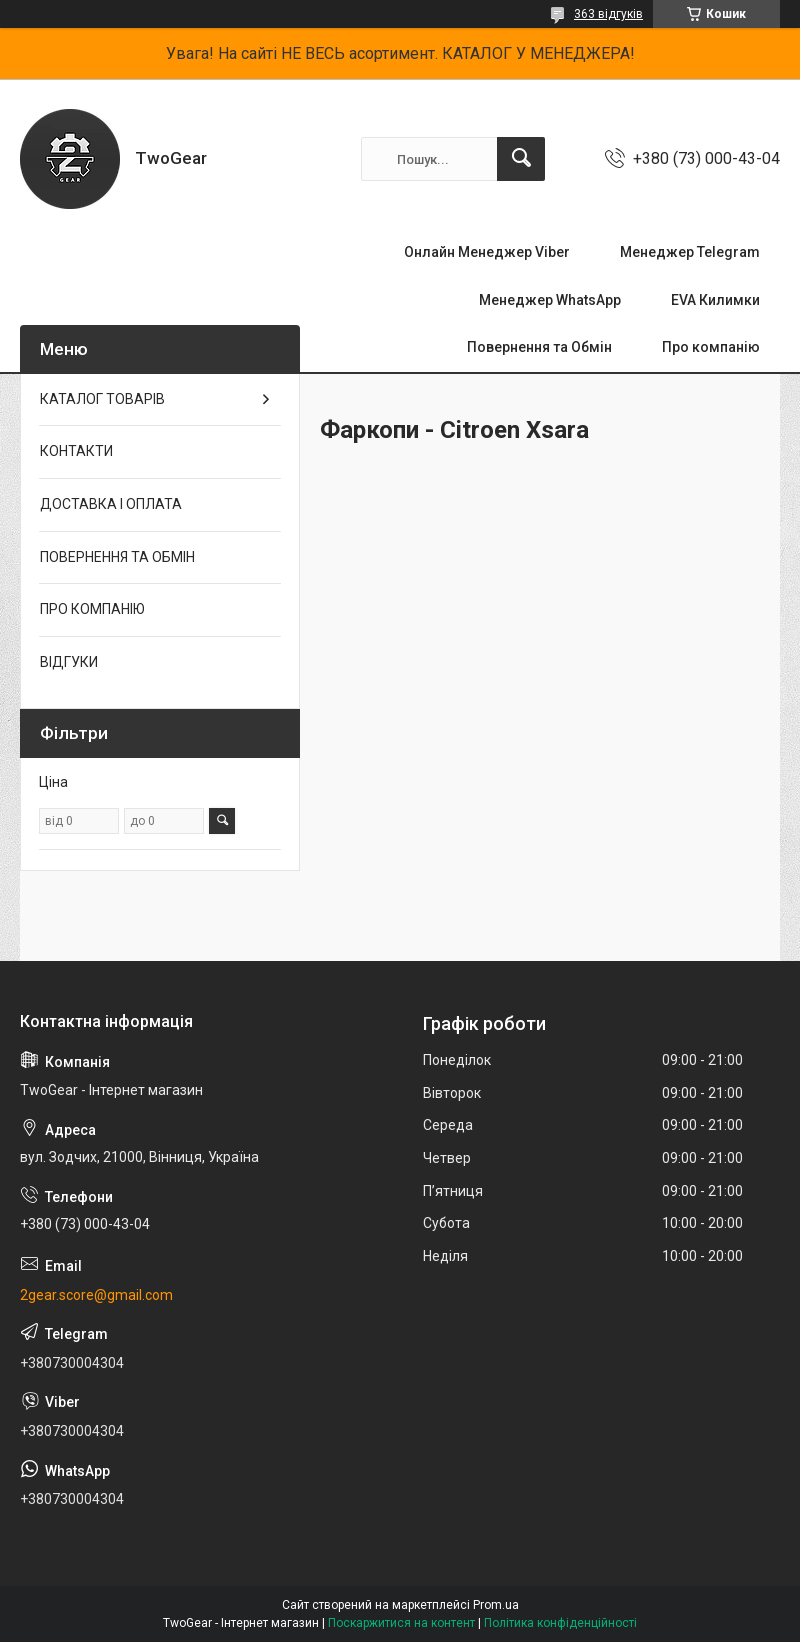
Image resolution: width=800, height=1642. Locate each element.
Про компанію (711, 347)
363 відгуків (608, 14)
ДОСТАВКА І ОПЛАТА (111, 504)
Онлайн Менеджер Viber (487, 252)
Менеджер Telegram (690, 252)
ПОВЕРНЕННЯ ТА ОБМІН (117, 557)
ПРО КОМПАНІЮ (92, 609)
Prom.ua (496, 1605)
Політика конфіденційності (560, 1623)
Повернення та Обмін (539, 347)
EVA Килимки (715, 300)
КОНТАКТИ (76, 451)
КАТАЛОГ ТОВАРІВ (102, 399)
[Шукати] (521, 159)
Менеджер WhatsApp (550, 300)
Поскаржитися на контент (401, 1623)
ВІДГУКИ (69, 662)
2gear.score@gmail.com (96, 1295)
